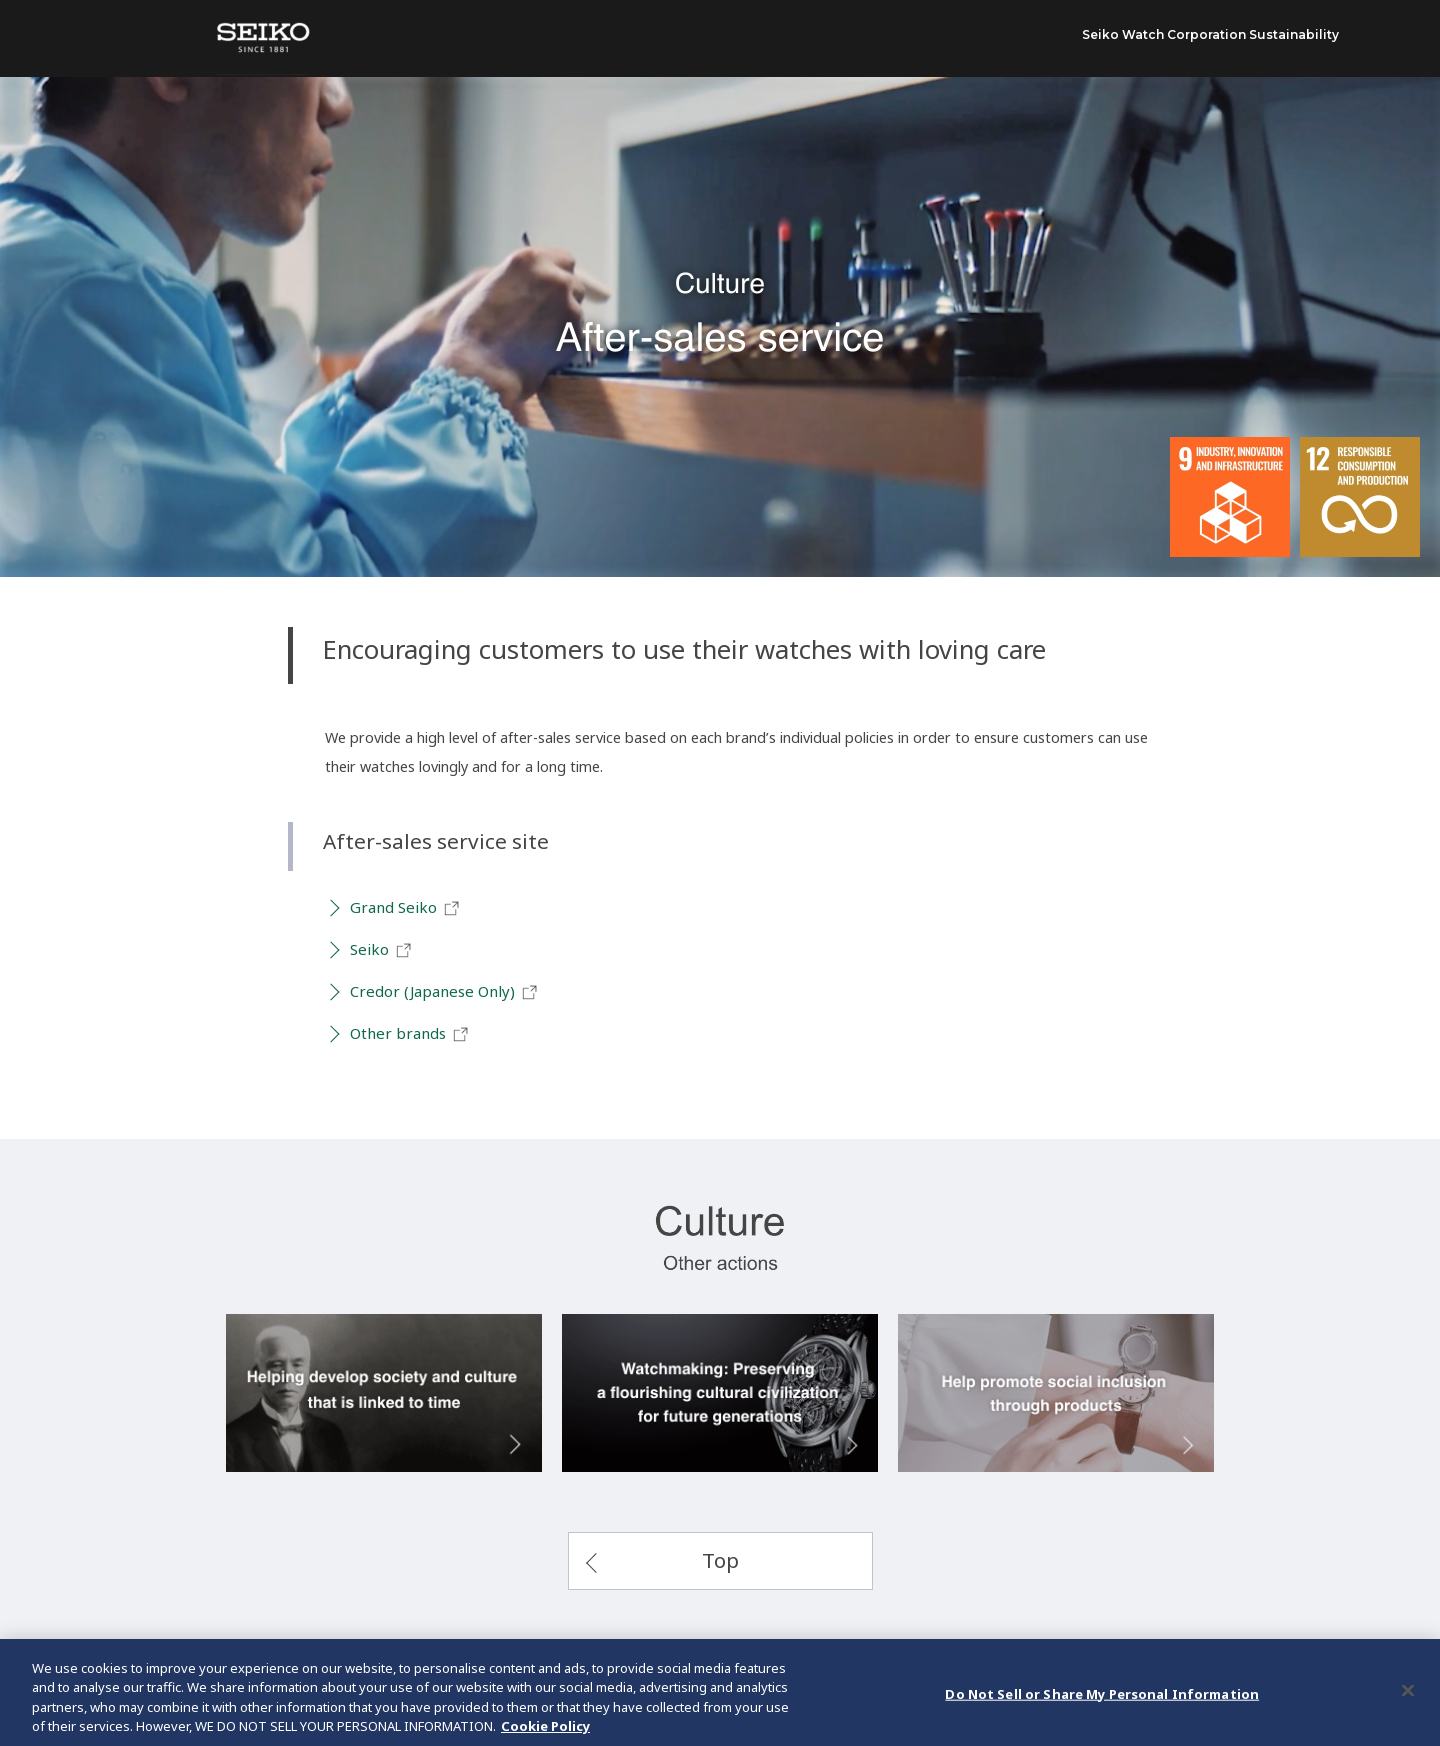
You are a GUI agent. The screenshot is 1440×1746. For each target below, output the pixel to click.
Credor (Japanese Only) (444, 992)
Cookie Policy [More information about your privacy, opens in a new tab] (545, 1732)
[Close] (1408, 1696)
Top (720, 1560)
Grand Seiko (405, 908)
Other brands (410, 1034)
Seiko (381, 950)
